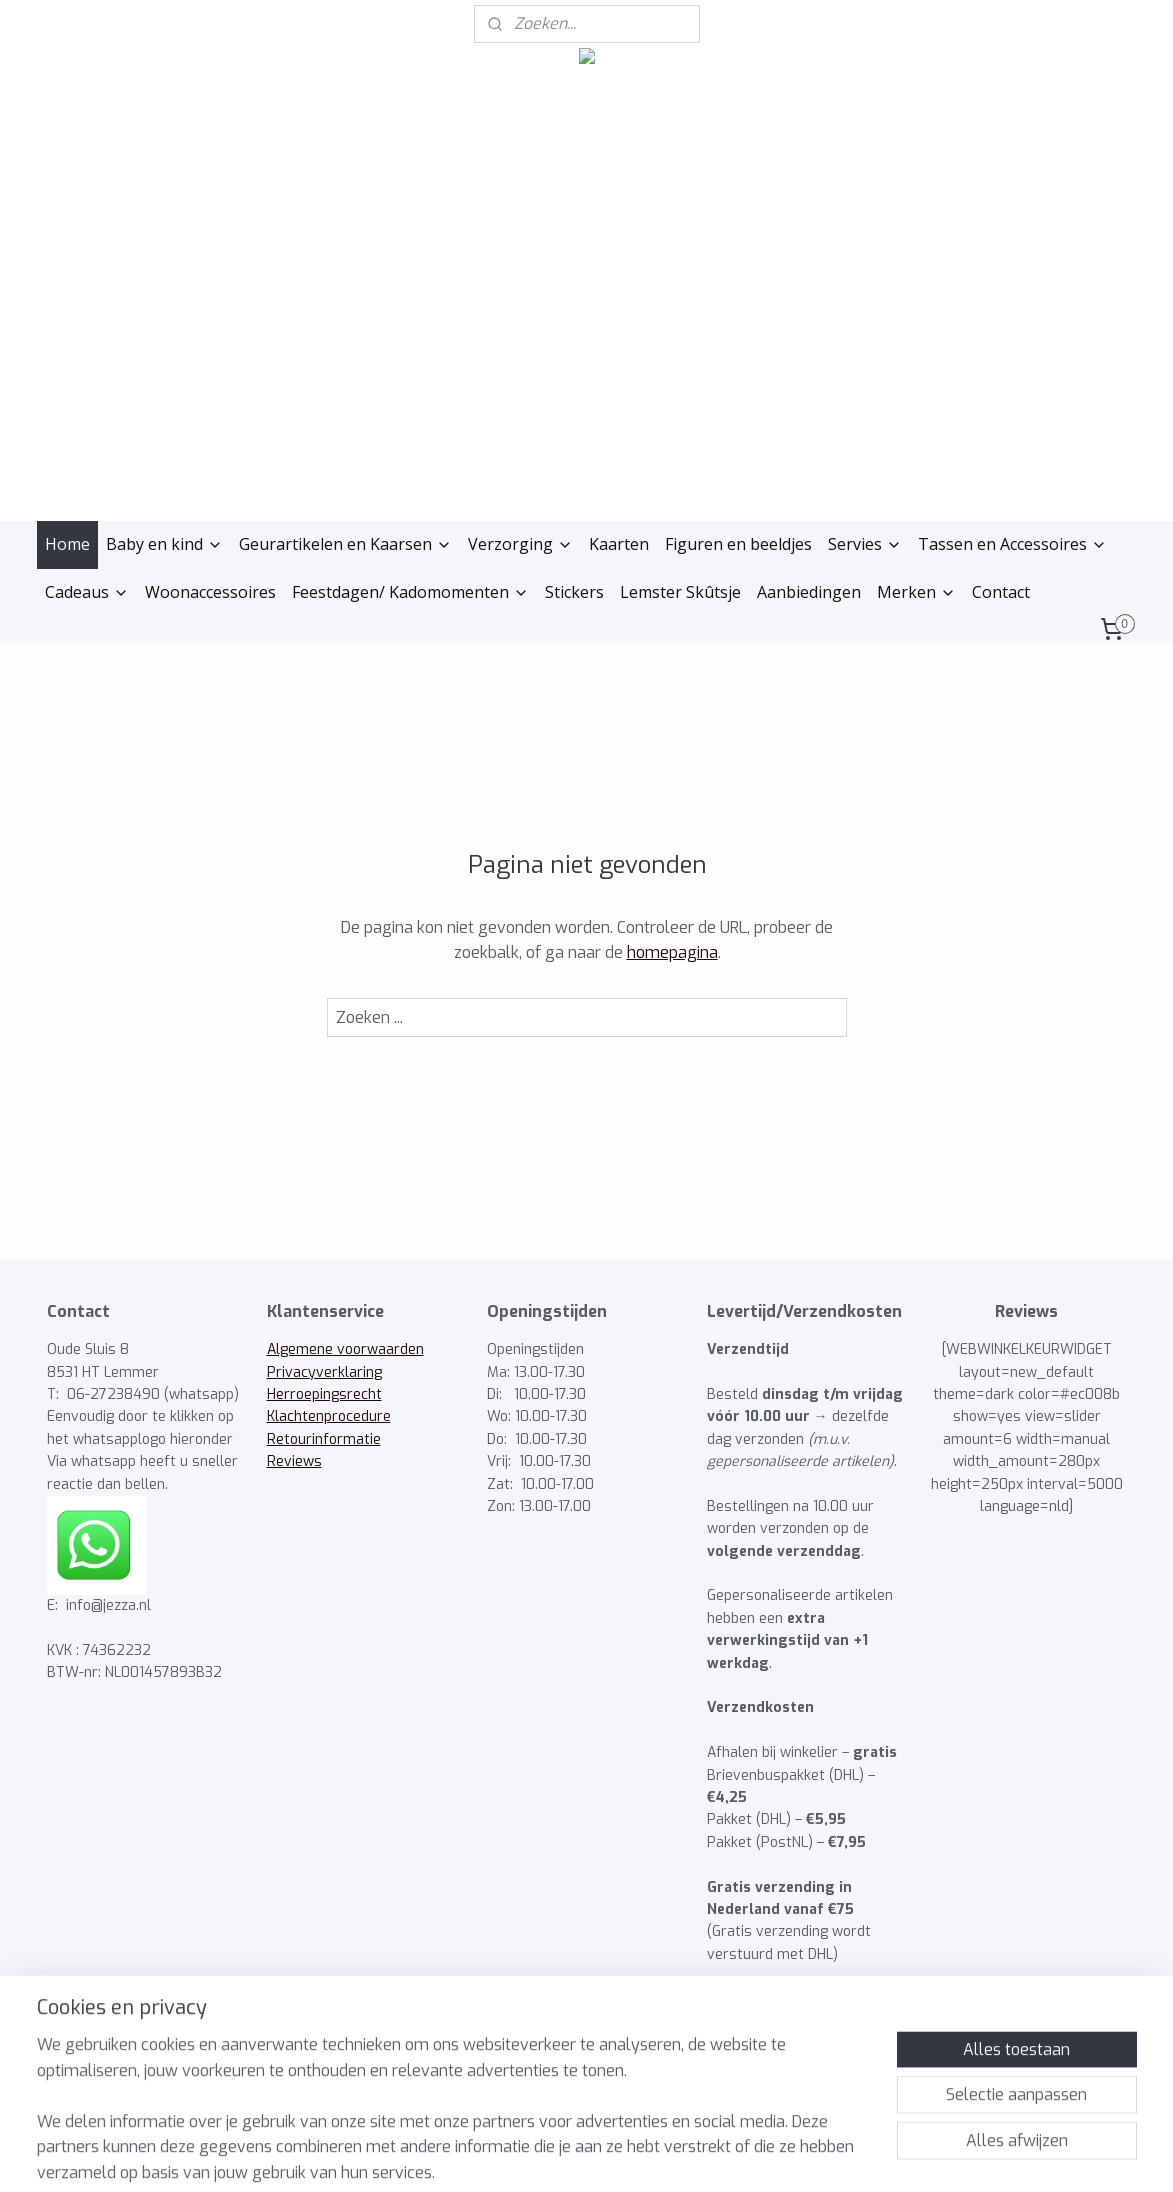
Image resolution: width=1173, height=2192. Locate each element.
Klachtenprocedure (329, 1416)
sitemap (497, 2155)
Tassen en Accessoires (1012, 544)
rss (535, 2155)
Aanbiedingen (809, 592)
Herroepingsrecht (324, 1394)
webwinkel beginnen (608, 2155)
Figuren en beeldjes (738, 544)
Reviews (294, 1461)
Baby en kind (164, 544)
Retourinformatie (324, 1439)
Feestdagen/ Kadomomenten (410, 592)
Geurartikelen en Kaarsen (345, 544)
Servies (865, 544)
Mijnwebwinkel (782, 2155)
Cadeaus (87, 592)
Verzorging (520, 544)
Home (67, 544)
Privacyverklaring (324, 1372)
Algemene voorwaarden (345, 1349)
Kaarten (619, 544)
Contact (1001, 592)
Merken (916, 592)
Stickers (574, 592)
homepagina (671, 952)
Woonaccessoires (210, 592)
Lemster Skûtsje (680, 592)
